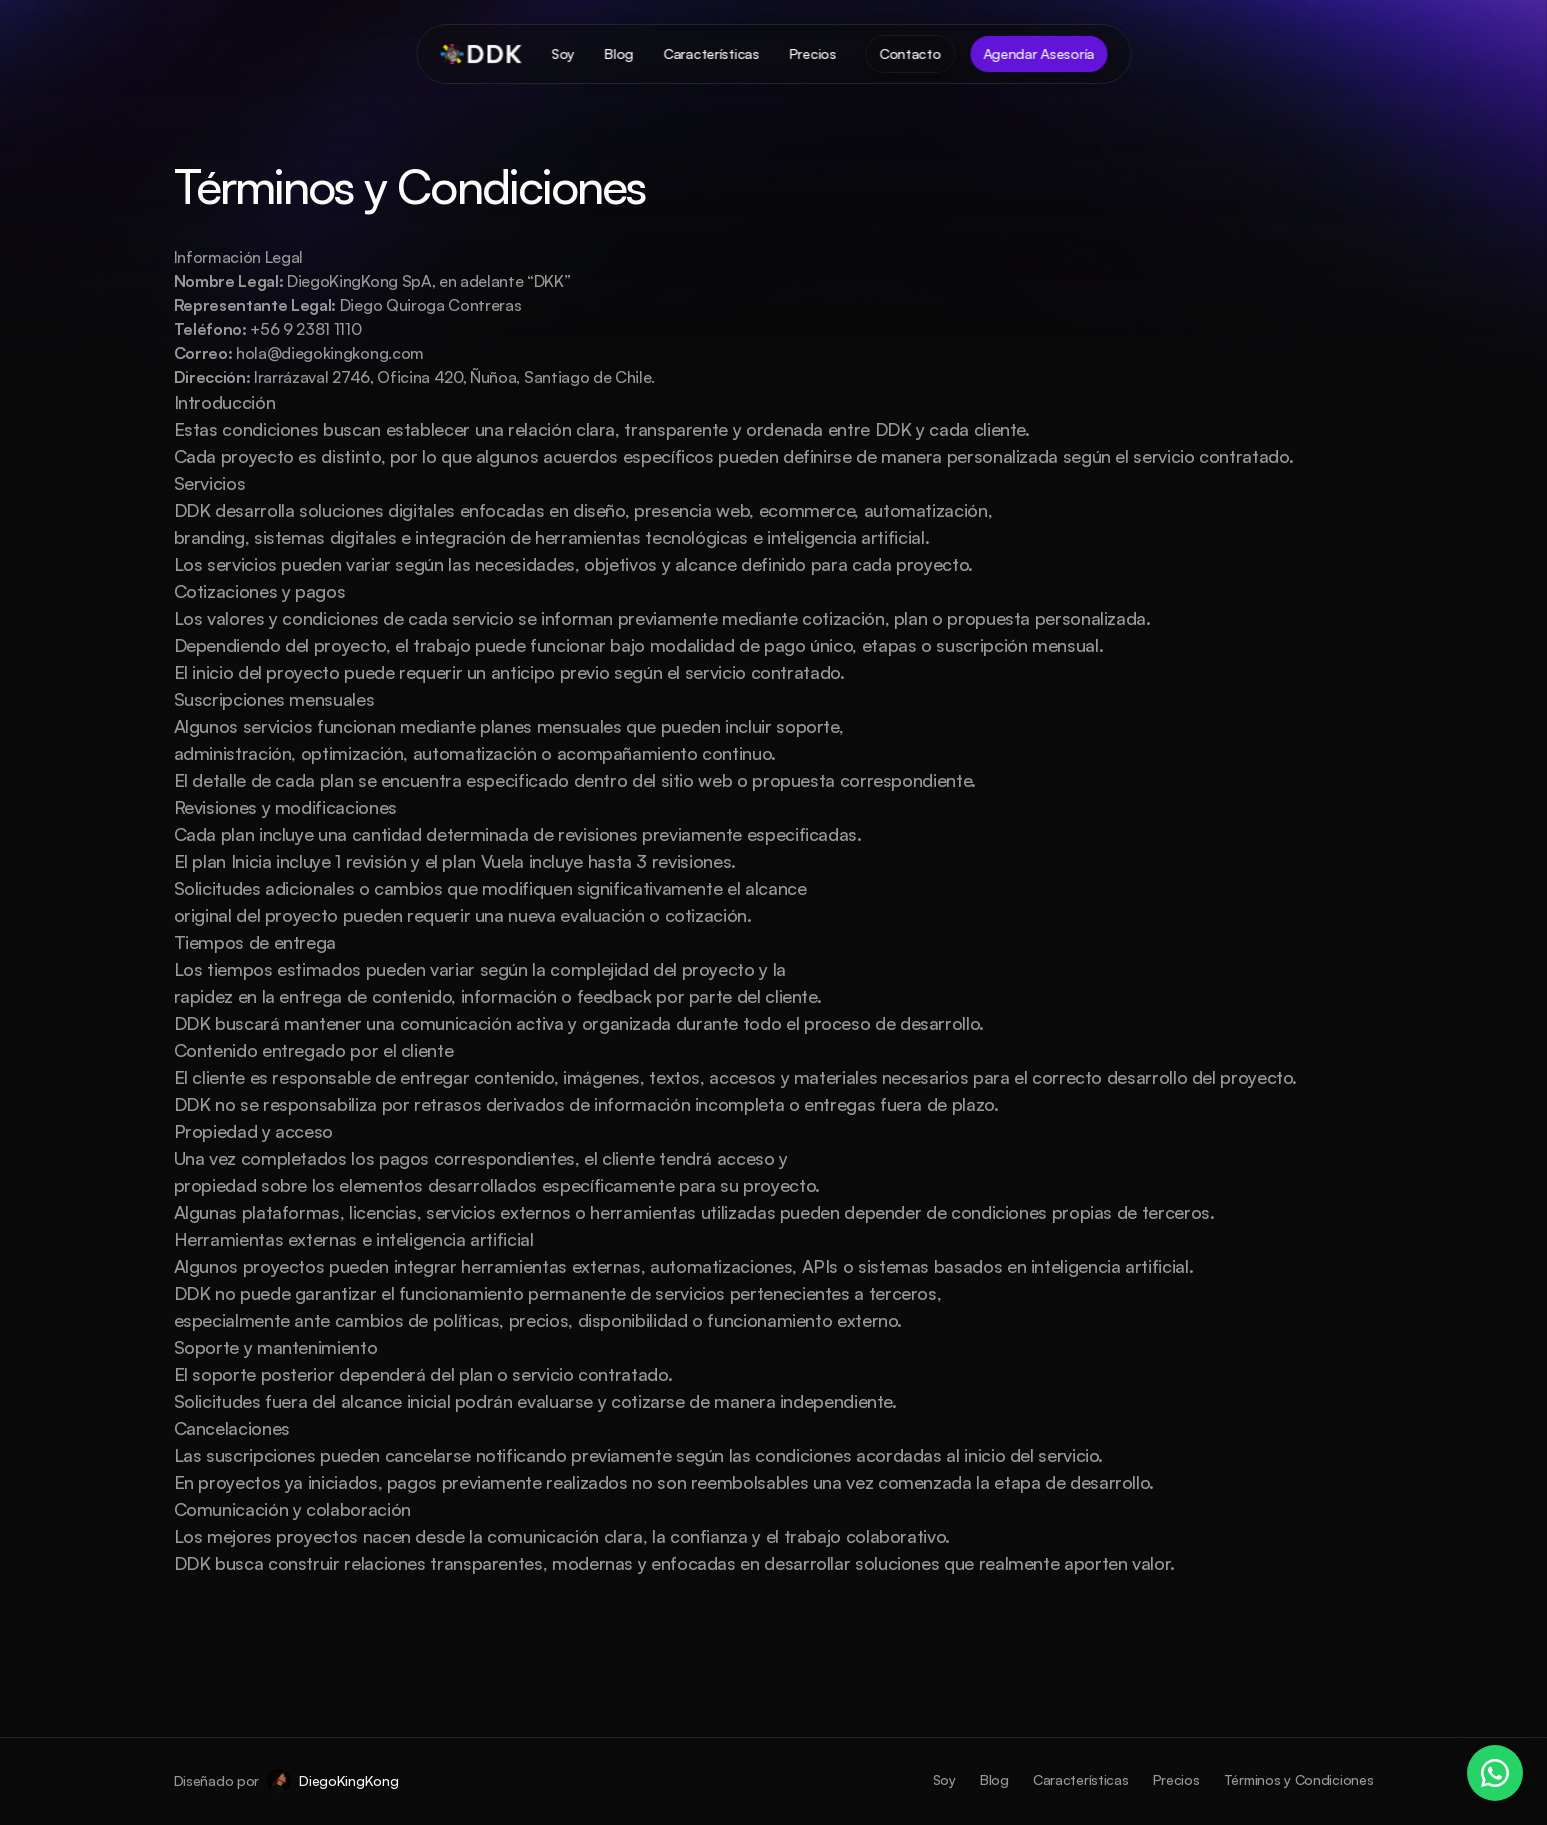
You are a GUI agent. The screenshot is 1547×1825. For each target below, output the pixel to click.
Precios (1176, 1779)
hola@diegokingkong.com (330, 353)
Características (1081, 1779)
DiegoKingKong (348, 1780)
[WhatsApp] (1495, 1773)
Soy (944, 1779)
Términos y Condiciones (1299, 1779)
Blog (994, 1779)
